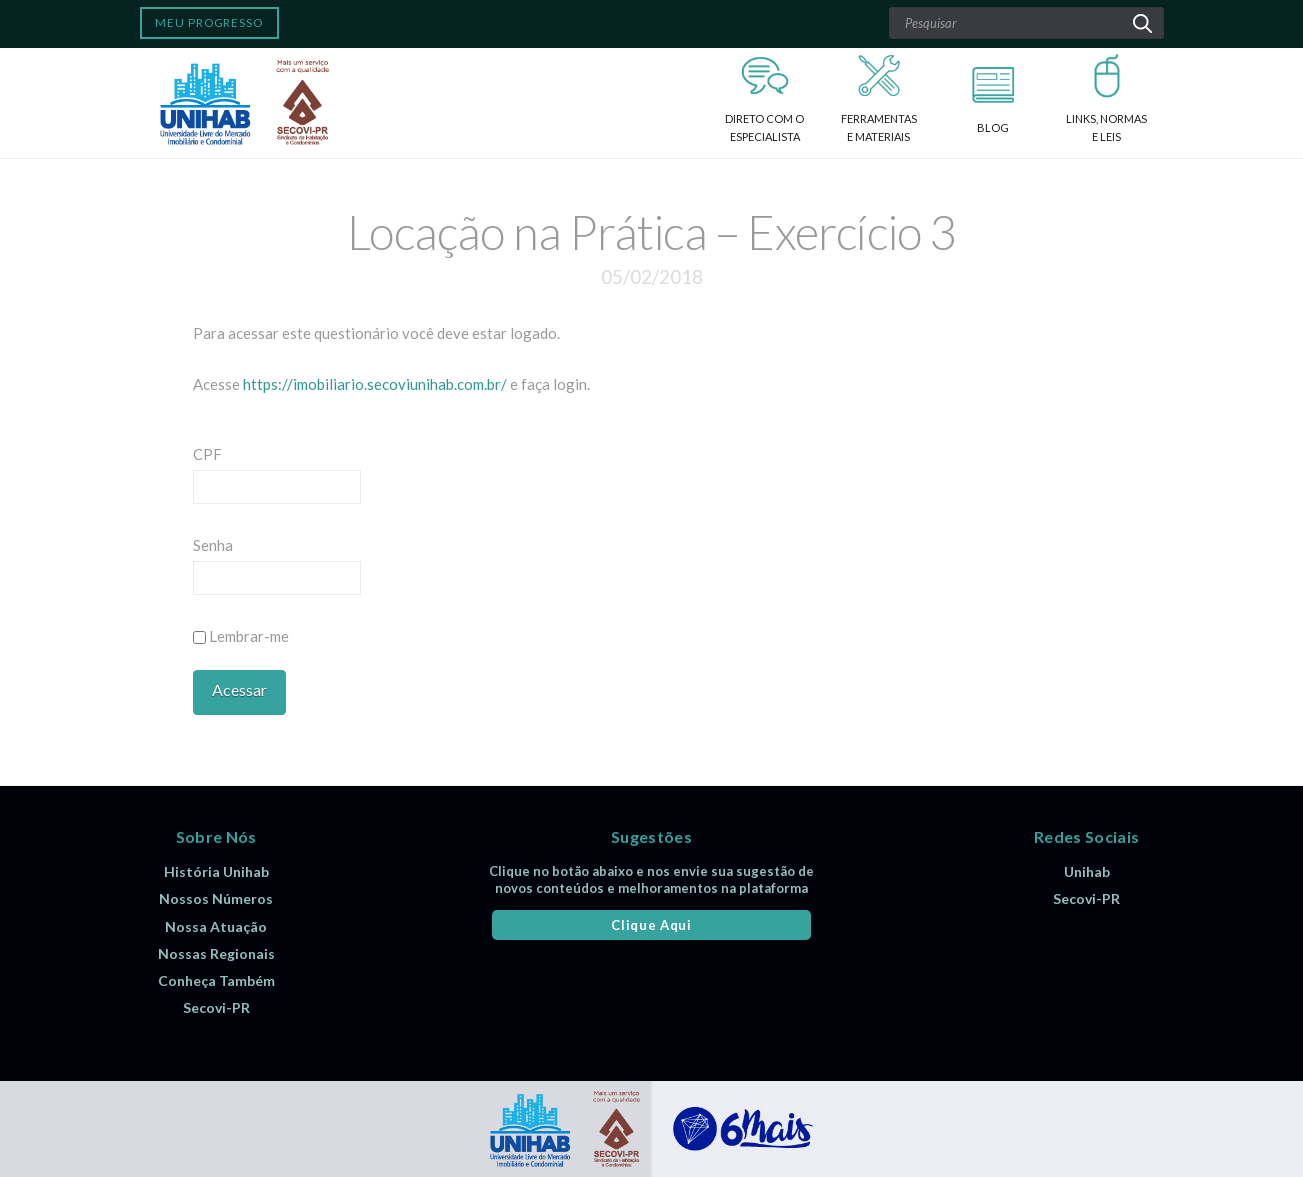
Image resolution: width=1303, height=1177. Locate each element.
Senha (213, 545)
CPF (207, 454)
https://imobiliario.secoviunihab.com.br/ (375, 384)
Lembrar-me (241, 636)
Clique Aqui (651, 925)
